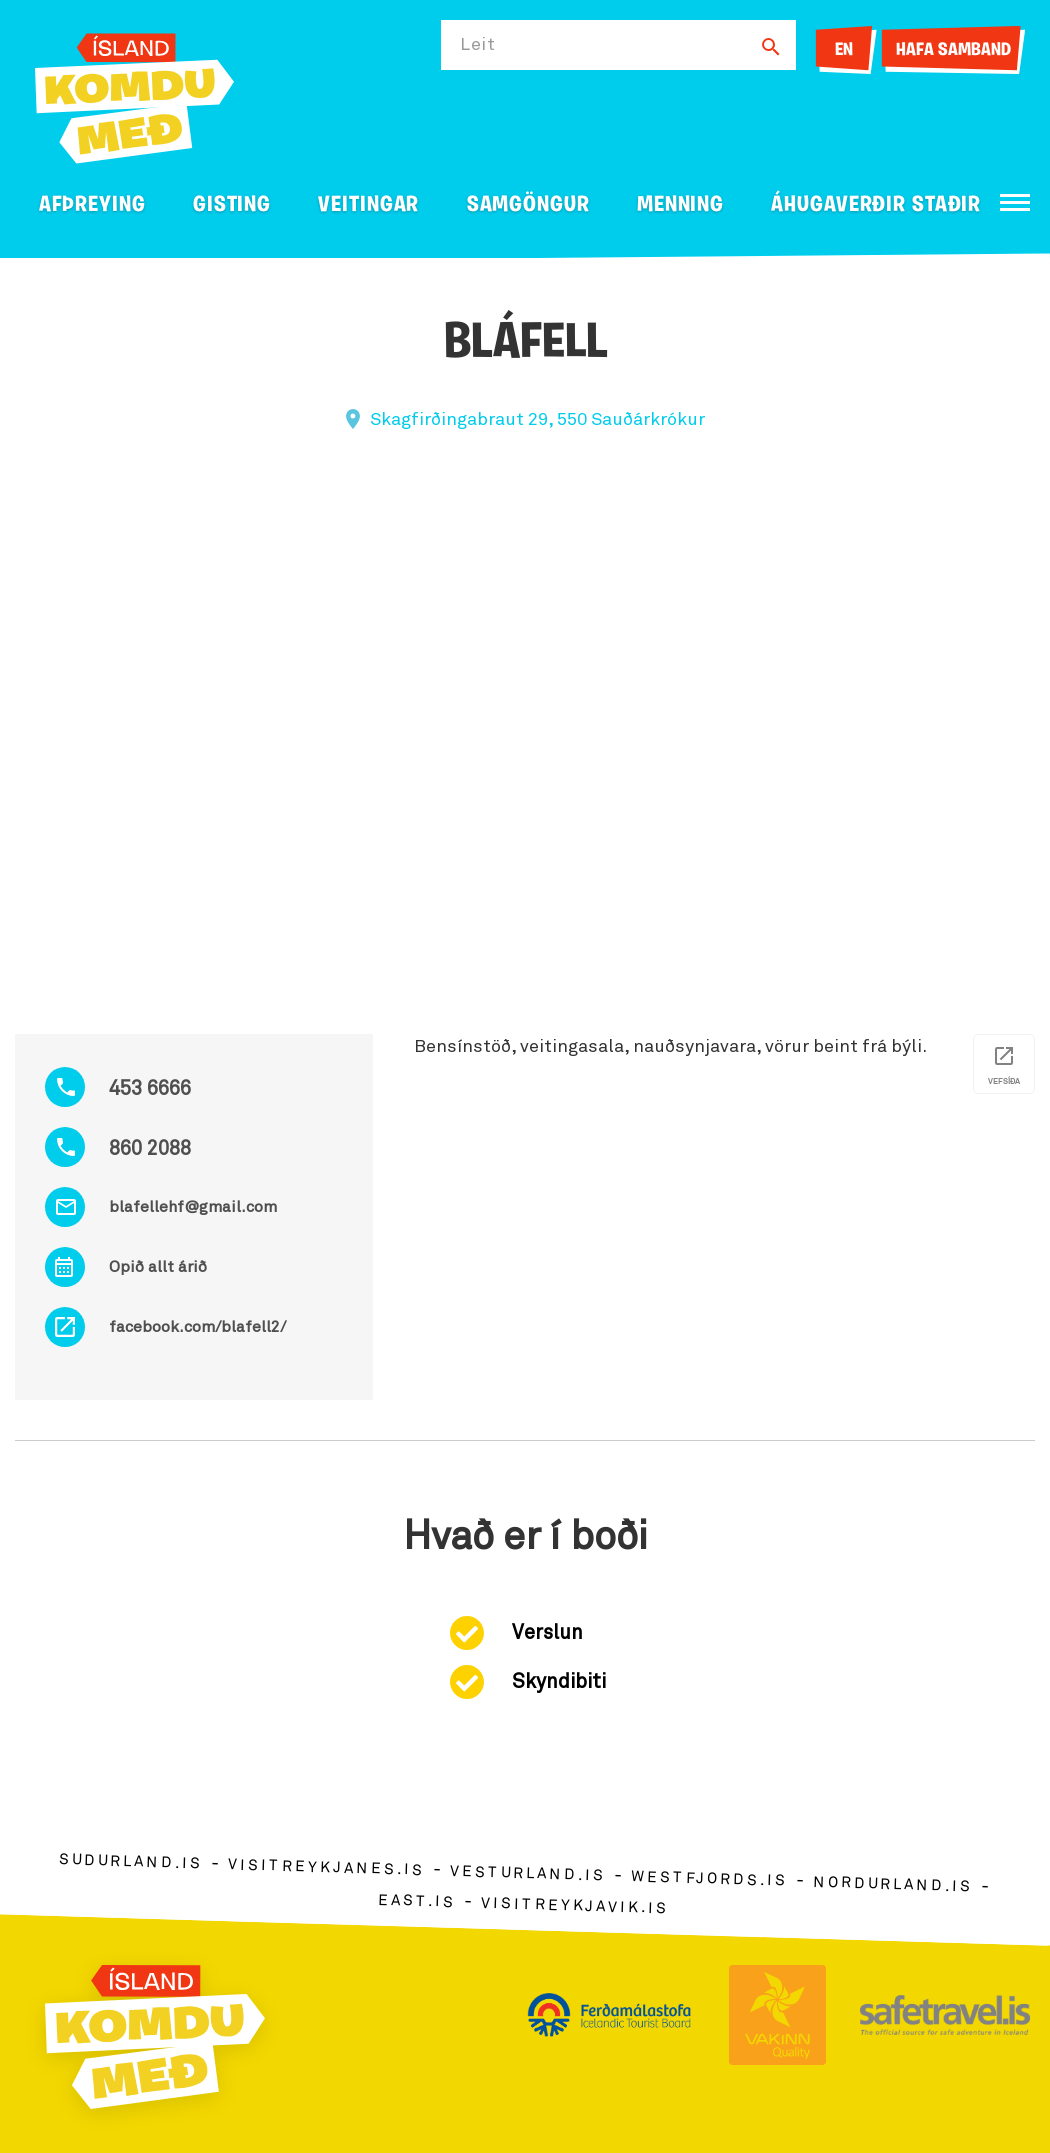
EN (844, 50)
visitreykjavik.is (574, 1905)
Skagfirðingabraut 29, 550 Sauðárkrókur (537, 420)
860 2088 (150, 1149)
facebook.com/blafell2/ (197, 1327)
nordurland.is (893, 1885)
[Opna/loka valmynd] (1015, 202)
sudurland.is (131, 1861)
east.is (417, 1900)
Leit (478, 45)
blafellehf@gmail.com (193, 1207)
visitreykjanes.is (326, 1867)
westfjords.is (709, 1879)
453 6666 (150, 1089)
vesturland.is (528, 1874)
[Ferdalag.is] (134, 94)
